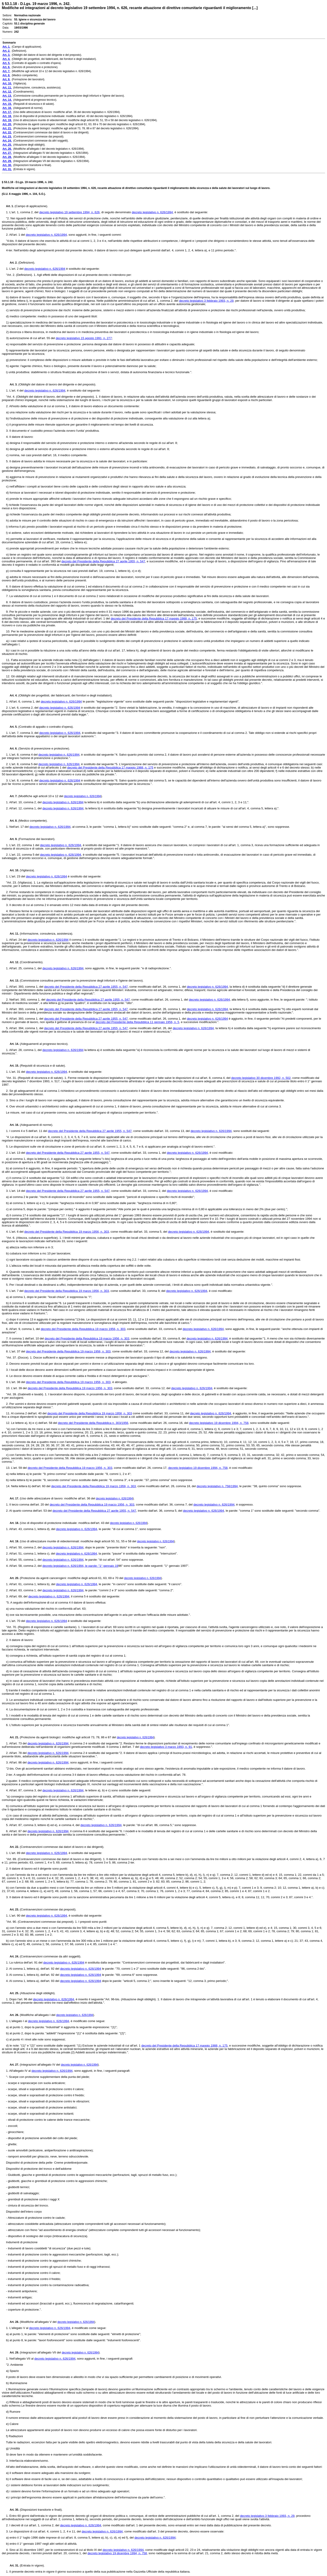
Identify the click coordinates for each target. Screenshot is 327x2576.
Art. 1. (10, 206)
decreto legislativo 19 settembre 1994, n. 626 (69, 212)
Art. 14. (12, 1044)
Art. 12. (12, 962)
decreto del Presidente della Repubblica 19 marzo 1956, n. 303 (66, 1231)
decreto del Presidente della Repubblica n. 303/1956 (93, 1423)
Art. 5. (11, 726)
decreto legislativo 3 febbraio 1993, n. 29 (206, 300)
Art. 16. (12, 1124)
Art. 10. (12, 870)
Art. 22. (12, 1847)
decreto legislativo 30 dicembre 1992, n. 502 (261, 1078)
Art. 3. (11, 384)
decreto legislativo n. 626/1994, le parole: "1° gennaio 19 (80, 1565)
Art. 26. (12, 2015)
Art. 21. (12, 1737)
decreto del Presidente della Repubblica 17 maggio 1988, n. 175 (154, 618)
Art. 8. (11, 820)
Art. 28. (12, 2322)
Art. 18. (12, 1523)
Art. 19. (12, 1541)
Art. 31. (12, 2565)
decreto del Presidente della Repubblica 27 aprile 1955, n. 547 (103, 561)
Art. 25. (12, 1993)
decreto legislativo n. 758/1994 (217, 1486)
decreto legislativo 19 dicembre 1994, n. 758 (219, 1423)
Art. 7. (11, 796)
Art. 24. (12, 1956)
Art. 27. (12, 2064)
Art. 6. (11, 748)
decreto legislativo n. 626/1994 (152, 212)
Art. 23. (12, 1909)
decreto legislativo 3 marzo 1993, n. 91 (166, 1746)
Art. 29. (12, 2352)
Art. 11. (12, 933)
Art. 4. (11, 695)
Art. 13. (12, 980)
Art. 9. (11, 839)
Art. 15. (12, 1065)
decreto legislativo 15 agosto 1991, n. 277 (84, 338)
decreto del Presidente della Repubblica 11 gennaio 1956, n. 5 (137, 1022)
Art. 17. (12, 1498)
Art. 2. (11, 262)
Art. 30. (12, 2509)
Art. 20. (12, 1578)
